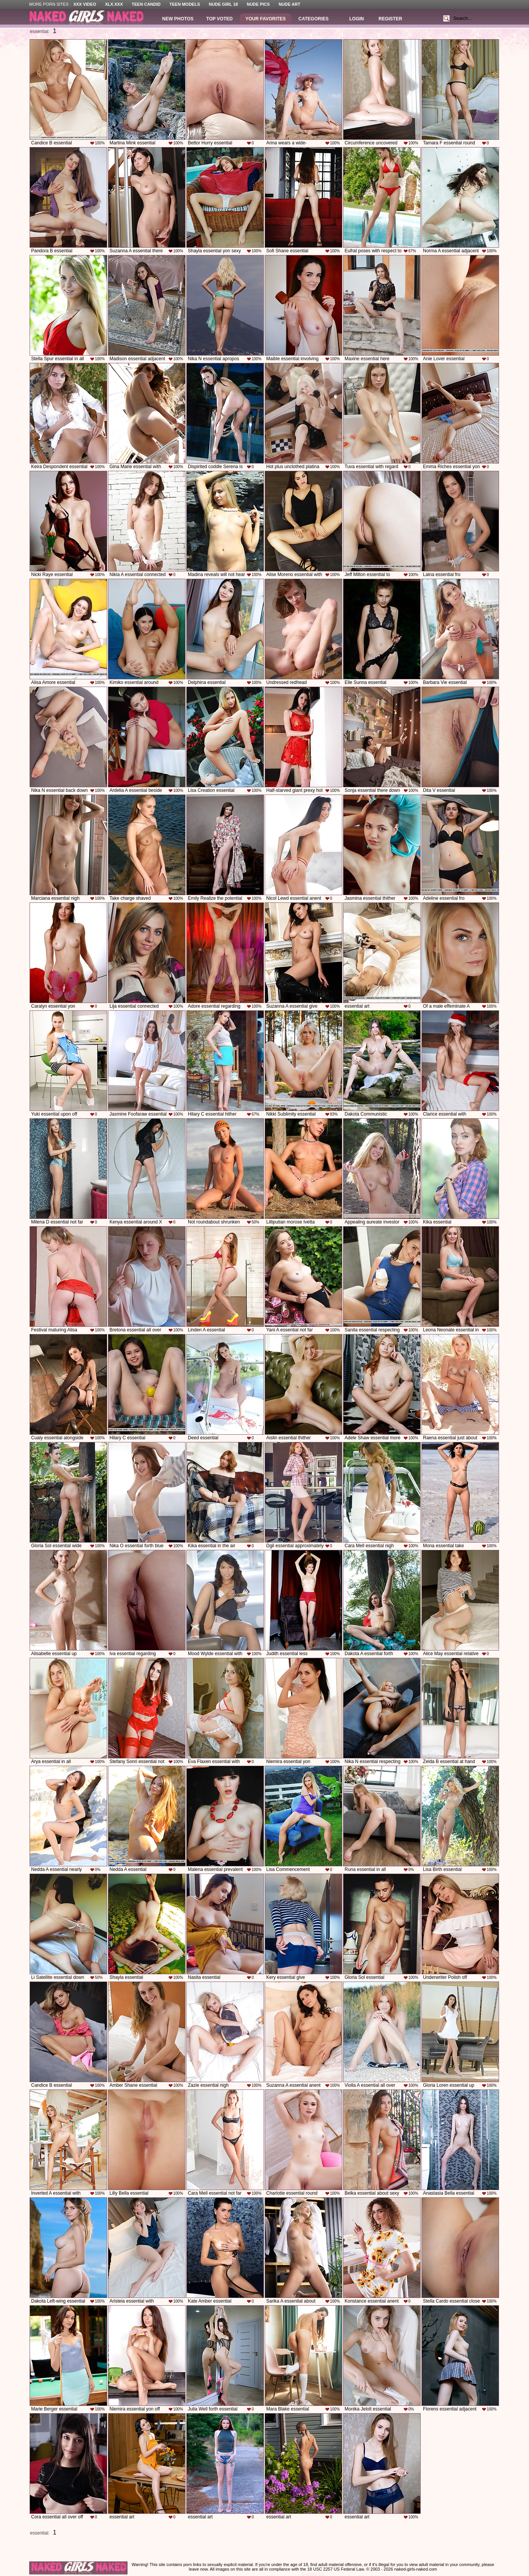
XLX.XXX (114, 4)
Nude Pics (258, 4)
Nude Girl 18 (223, 4)
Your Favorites (265, 19)
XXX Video (84, 4)
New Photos (178, 19)
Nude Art (289, 4)
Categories (313, 19)
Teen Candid (146, 4)
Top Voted (219, 19)
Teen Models (184, 4)
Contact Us (313, 2573)
